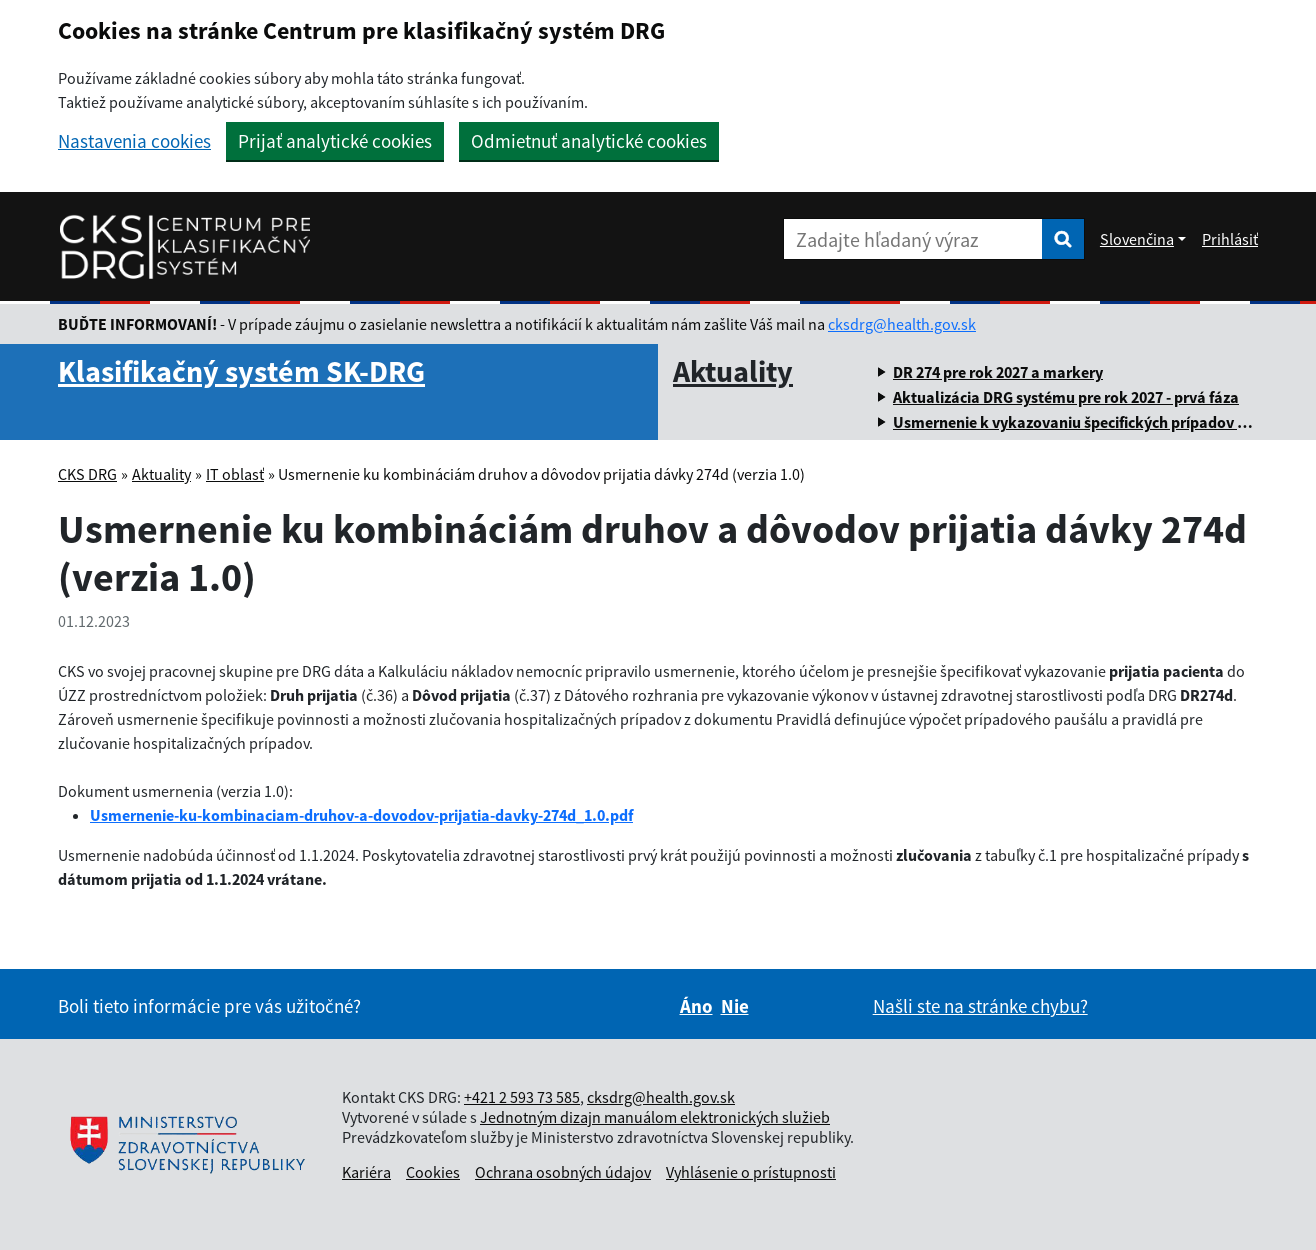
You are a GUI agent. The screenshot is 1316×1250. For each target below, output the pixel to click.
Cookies (433, 1172)
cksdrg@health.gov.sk (902, 324)
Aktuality (733, 371)
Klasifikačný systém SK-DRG (241, 371)
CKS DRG (87, 474)
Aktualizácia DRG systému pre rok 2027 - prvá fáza (1066, 397)
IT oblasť (235, 474)
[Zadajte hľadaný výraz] (913, 239)
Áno (696, 1006)
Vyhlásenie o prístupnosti (751, 1172)
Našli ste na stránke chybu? (980, 1006)
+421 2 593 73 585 (522, 1097)
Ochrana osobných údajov (563, 1172)
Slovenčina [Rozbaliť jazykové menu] (1137, 239)
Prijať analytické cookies (335, 141)
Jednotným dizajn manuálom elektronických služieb (655, 1117)
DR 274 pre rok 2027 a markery (998, 372)
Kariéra (366, 1172)
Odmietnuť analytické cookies (589, 141)
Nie (735, 1006)
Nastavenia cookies (134, 141)
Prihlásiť (1230, 239)
